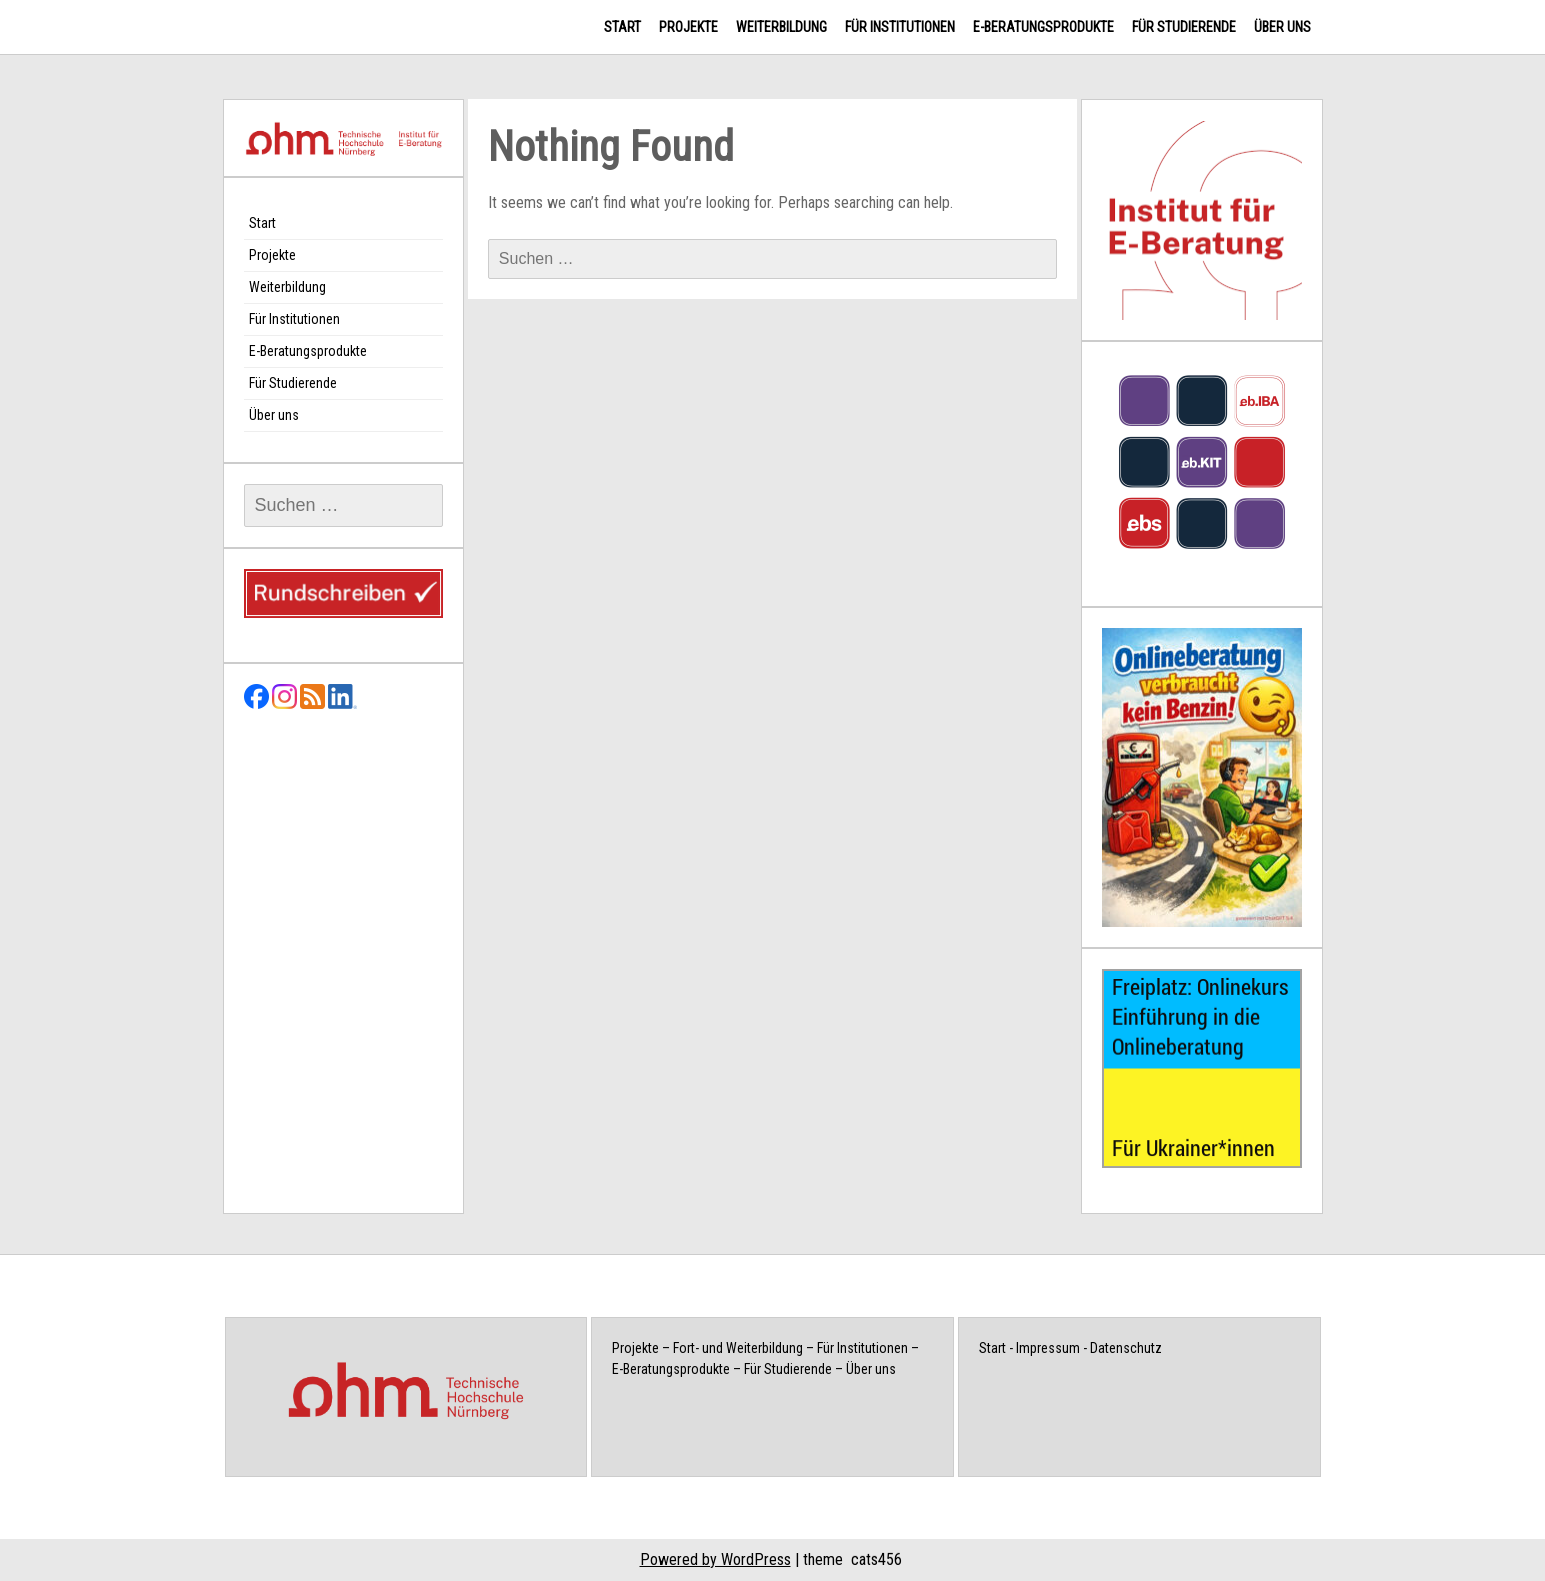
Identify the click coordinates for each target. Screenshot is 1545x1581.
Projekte (688, 27)
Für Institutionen (900, 27)
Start (622, 27)
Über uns (1282, 27)
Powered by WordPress (715, 1559)
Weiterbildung (781, 27)
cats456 (876, 1559)
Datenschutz (1126, 1348)
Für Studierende (1184, 27)
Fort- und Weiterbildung (738, 1348)
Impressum (1048, 1348)
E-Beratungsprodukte (1043, 27)
